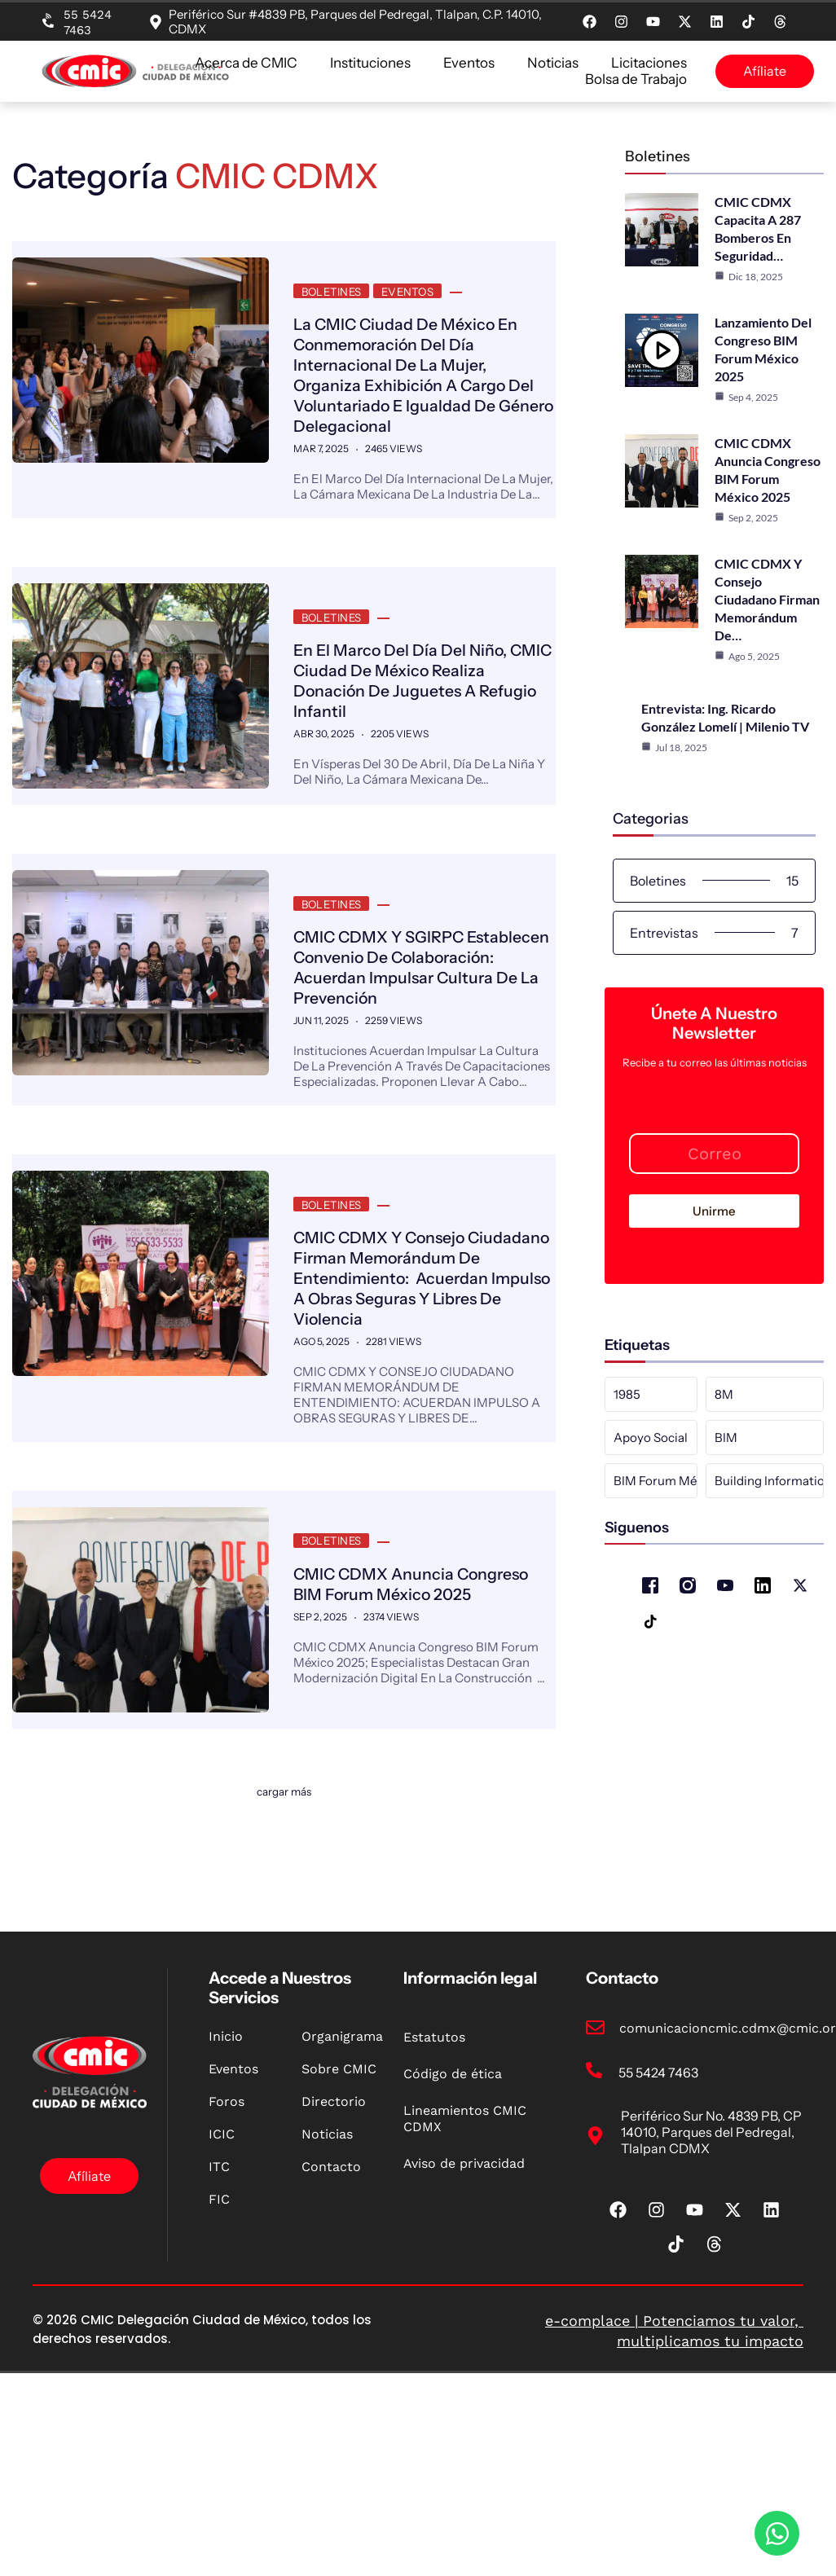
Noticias (553, 63)
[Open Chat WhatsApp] (777, 2533)
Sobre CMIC (338, 2142)
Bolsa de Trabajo (636, 79)
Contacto (331, 2240)
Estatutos (434, 2110)
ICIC (222, 2207)
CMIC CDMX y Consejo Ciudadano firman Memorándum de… (767, 597)
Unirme (714, 1209)
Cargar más (284, 1854)
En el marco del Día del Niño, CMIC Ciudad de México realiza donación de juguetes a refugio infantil (422, 675)
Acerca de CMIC (246, 63)
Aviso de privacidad (464, 2236)
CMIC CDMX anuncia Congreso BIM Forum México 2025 (420, 1631)
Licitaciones (649, 63)
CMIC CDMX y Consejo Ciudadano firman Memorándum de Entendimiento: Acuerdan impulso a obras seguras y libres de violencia (400, 1316)
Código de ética (452, 2147)
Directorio (333, 2175)
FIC (219, 2272)
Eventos (469, 63)
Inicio (226, 2109)
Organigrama (342, 2109)
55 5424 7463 (88, 22)
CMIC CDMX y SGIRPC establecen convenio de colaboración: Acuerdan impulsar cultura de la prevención (389, 987)
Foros (226, 2175)
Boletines (329, 289)
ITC (219, 2240)
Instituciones (370, 63)
